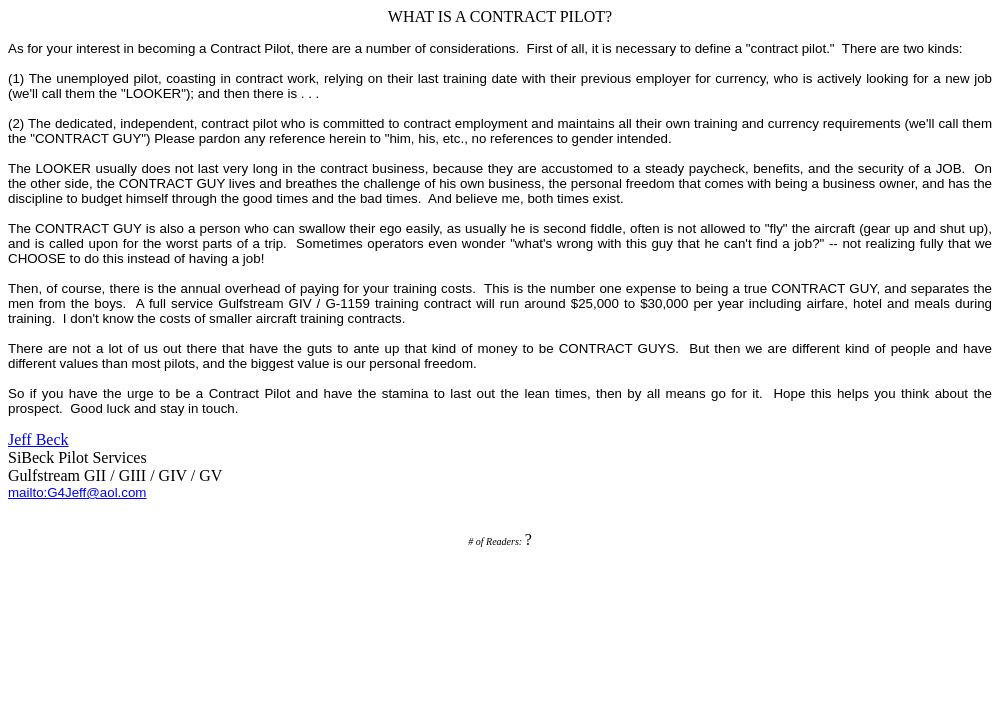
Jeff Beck (38, 439)
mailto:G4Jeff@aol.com (77, 492)
